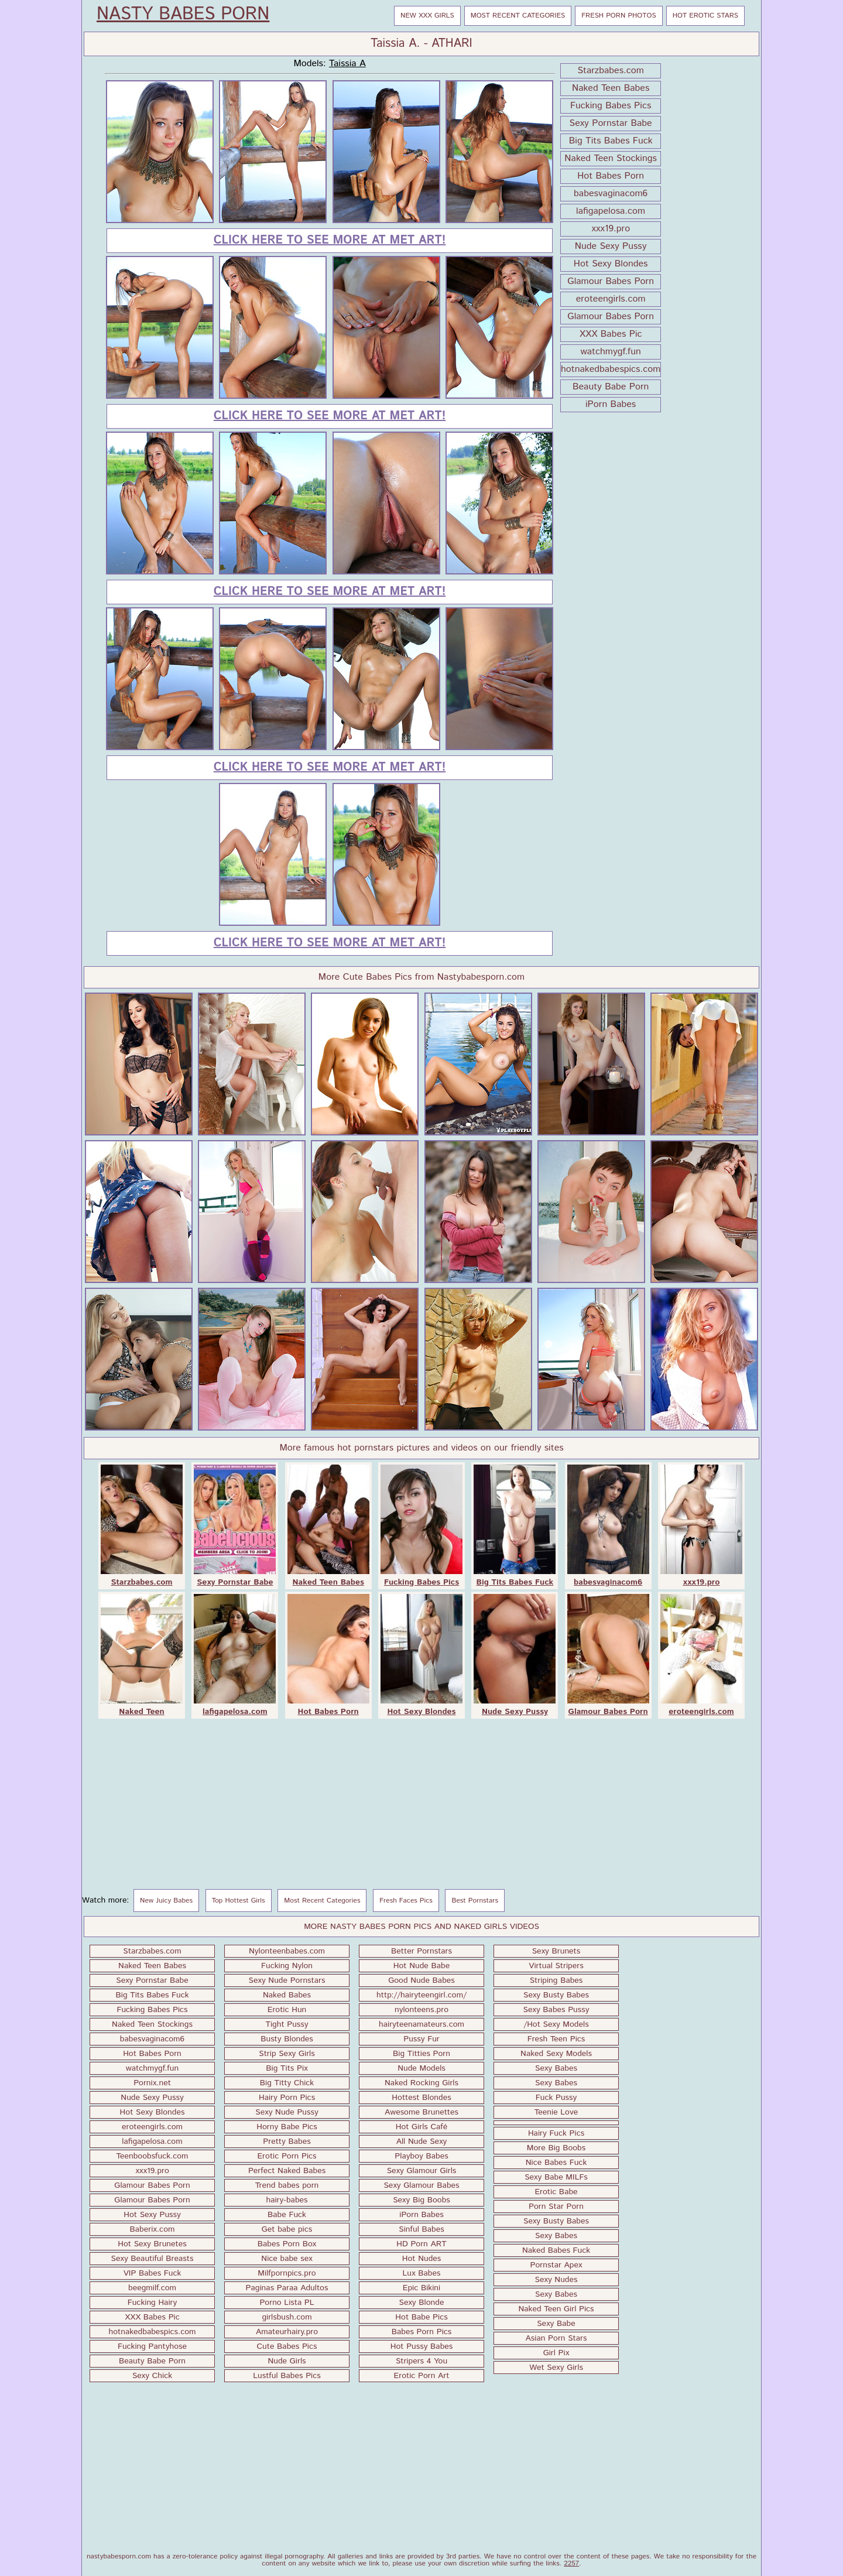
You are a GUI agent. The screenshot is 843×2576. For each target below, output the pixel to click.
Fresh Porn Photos (618, 15)
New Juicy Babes (166, 1901)
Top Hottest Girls (238, 1901)
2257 (571, 2563)
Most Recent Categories (518, 15)
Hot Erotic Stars (705, 15)
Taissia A (347, 63)
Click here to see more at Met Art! (330, 240)
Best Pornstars (474, 1901)
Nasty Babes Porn (183, 14)
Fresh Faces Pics (406, 1901)
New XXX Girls (427, 15)
